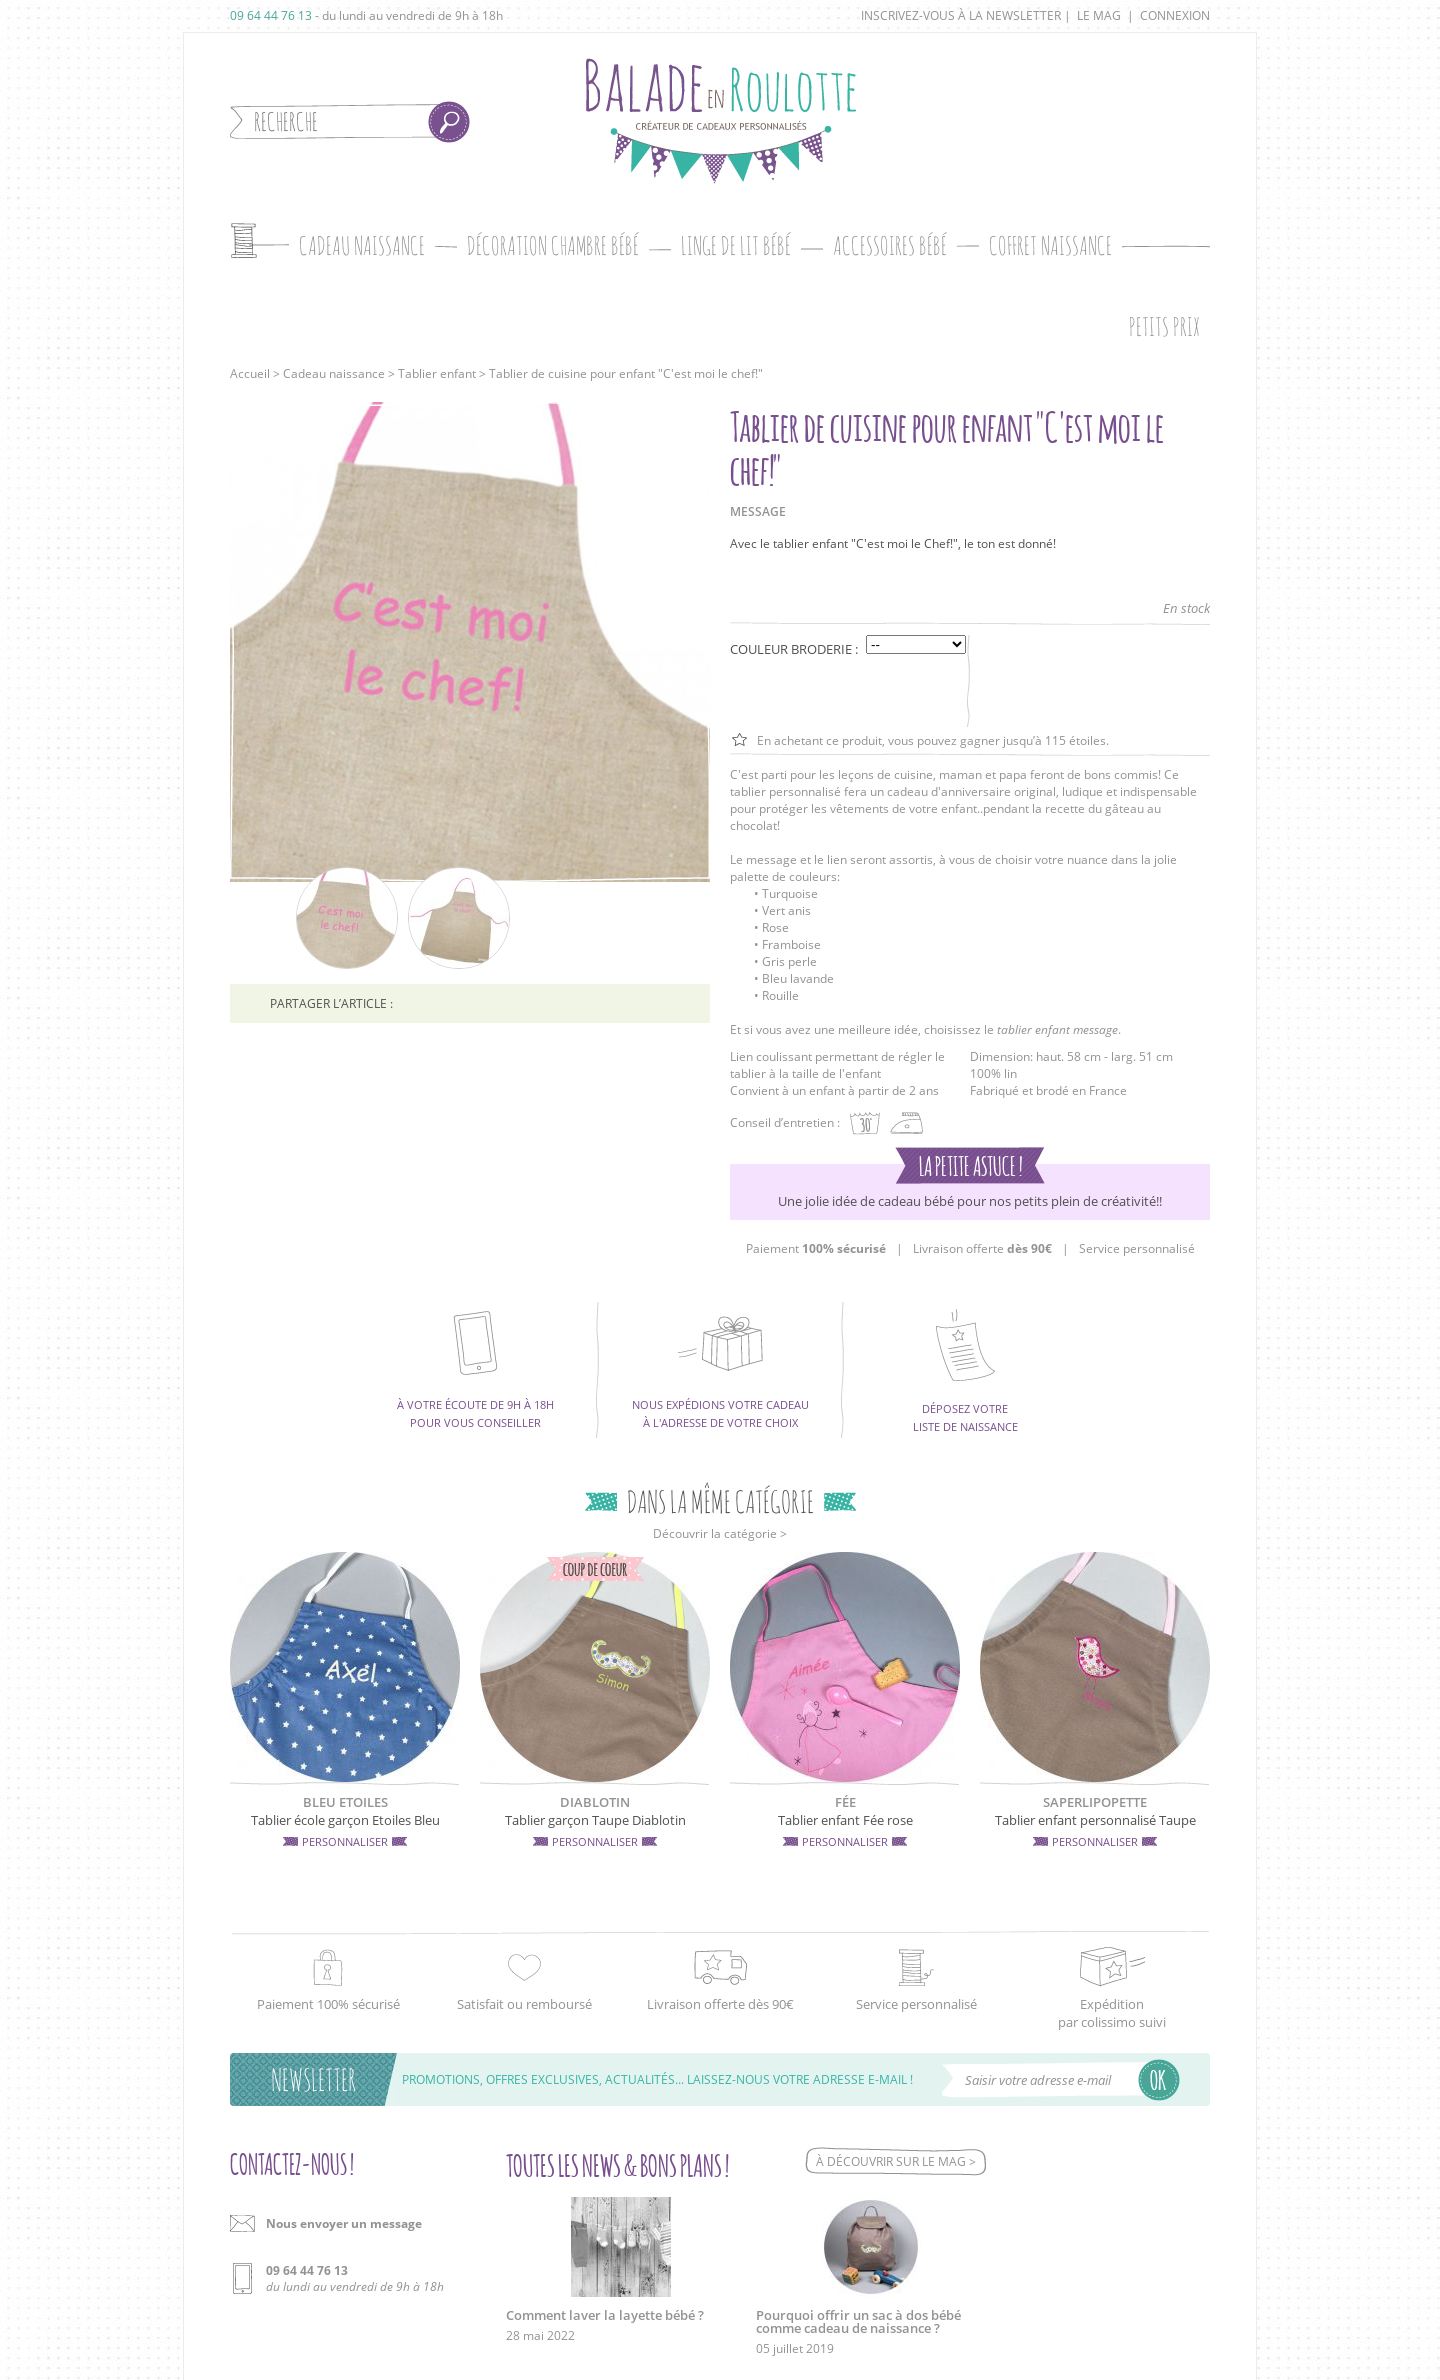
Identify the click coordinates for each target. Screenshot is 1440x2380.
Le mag (1099, 15)
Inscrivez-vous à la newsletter (961, 15)
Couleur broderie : (794, 649)
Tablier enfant (437, 373)
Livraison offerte (982, 1248)
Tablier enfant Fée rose (845, 1820)
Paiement (816, 1248)
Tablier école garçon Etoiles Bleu (345, 1820)
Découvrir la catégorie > (720, 1533)
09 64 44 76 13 (271, 15)
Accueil (250, 373)
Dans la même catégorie (720, 1501)
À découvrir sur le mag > (896, 2161)
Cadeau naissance (334, 373)
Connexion (1175, 15)
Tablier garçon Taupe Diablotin (595, 1820)
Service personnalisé (1137, 1248)
